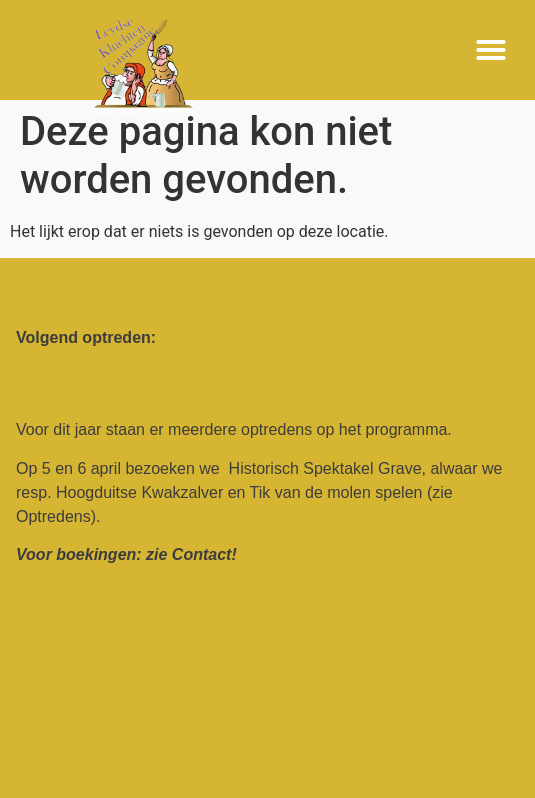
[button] (491, 50)
